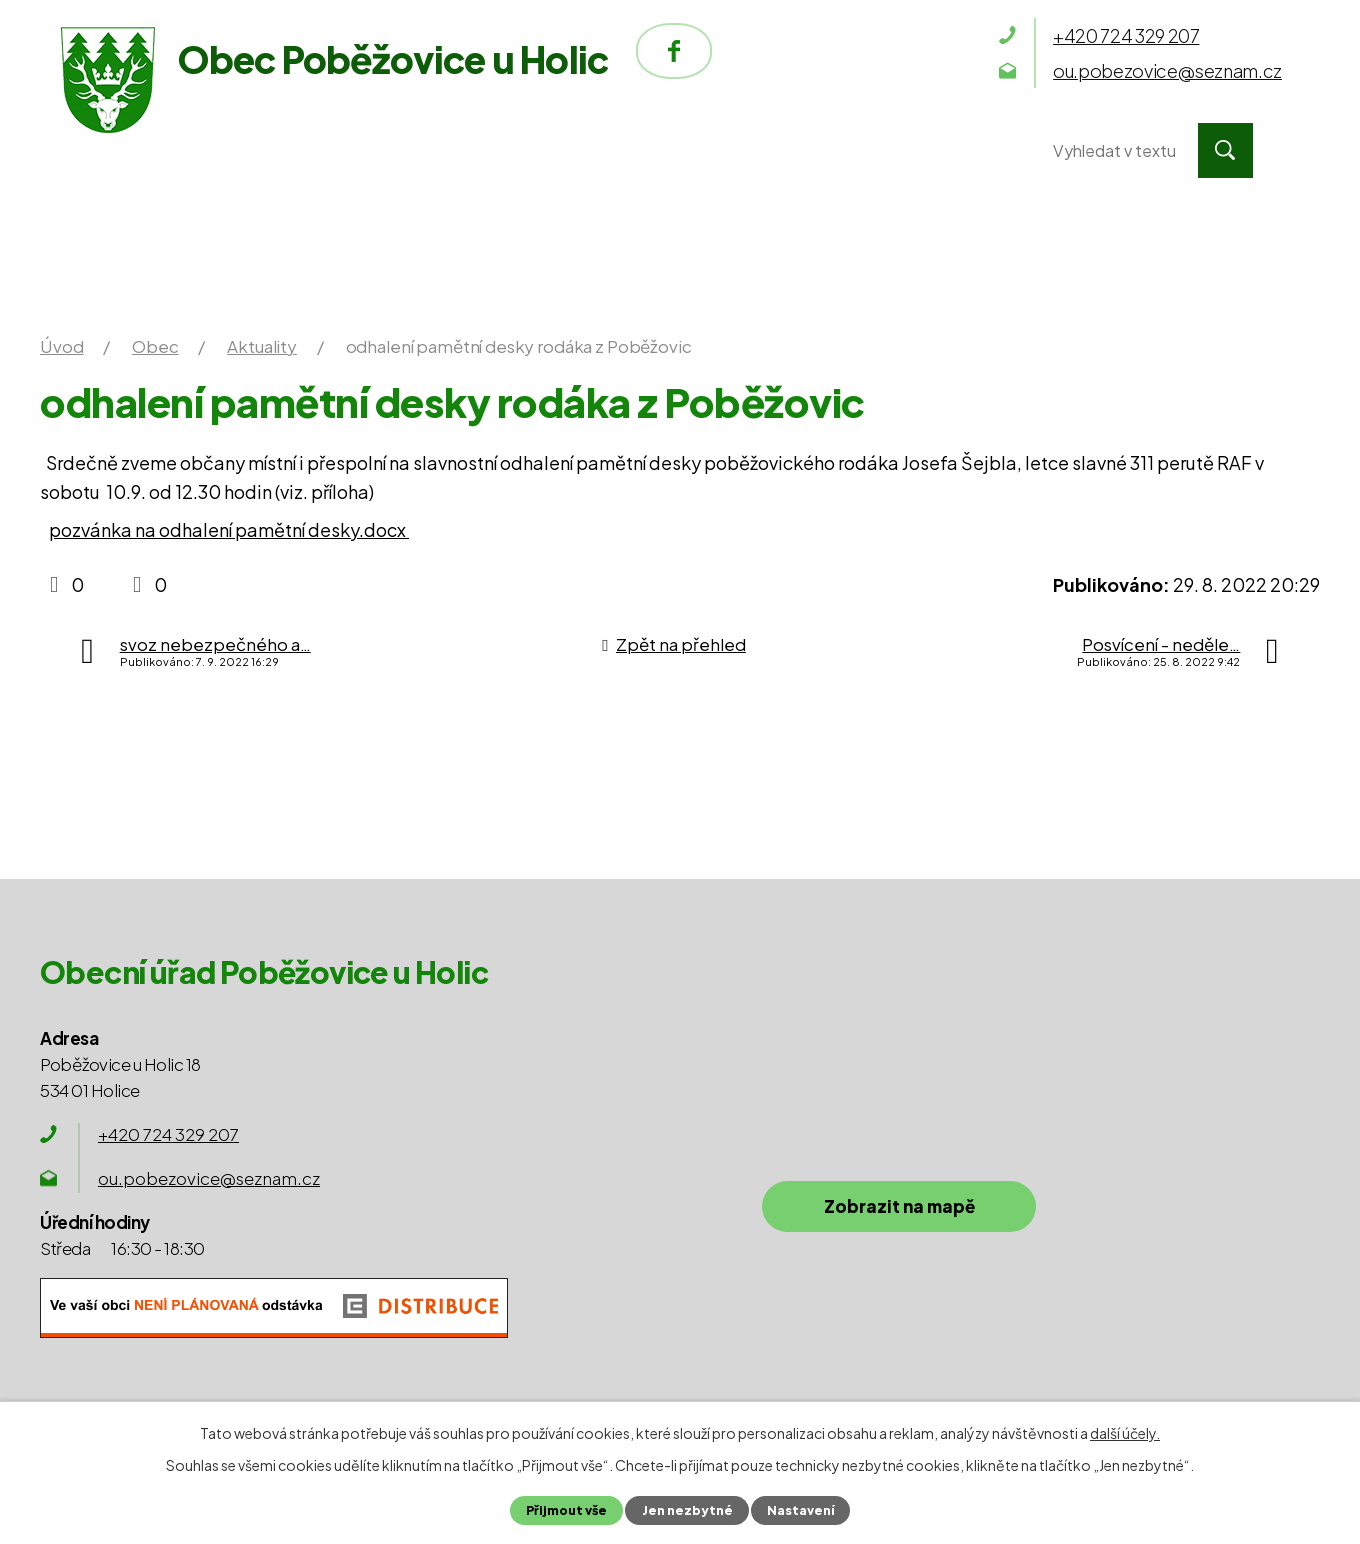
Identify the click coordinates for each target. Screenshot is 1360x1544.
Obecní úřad (362, 150)
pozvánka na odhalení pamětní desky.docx (229, 529)
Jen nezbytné (686, 1510)
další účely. (1125, 1433)
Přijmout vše (566, 1510)
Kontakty (908, 150)
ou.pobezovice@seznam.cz (209, 1178)
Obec (558, 150)
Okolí (721, 150)
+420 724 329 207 (168, 1134)
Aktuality (262, 346)
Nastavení (800, 1510)
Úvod (162, 150)
